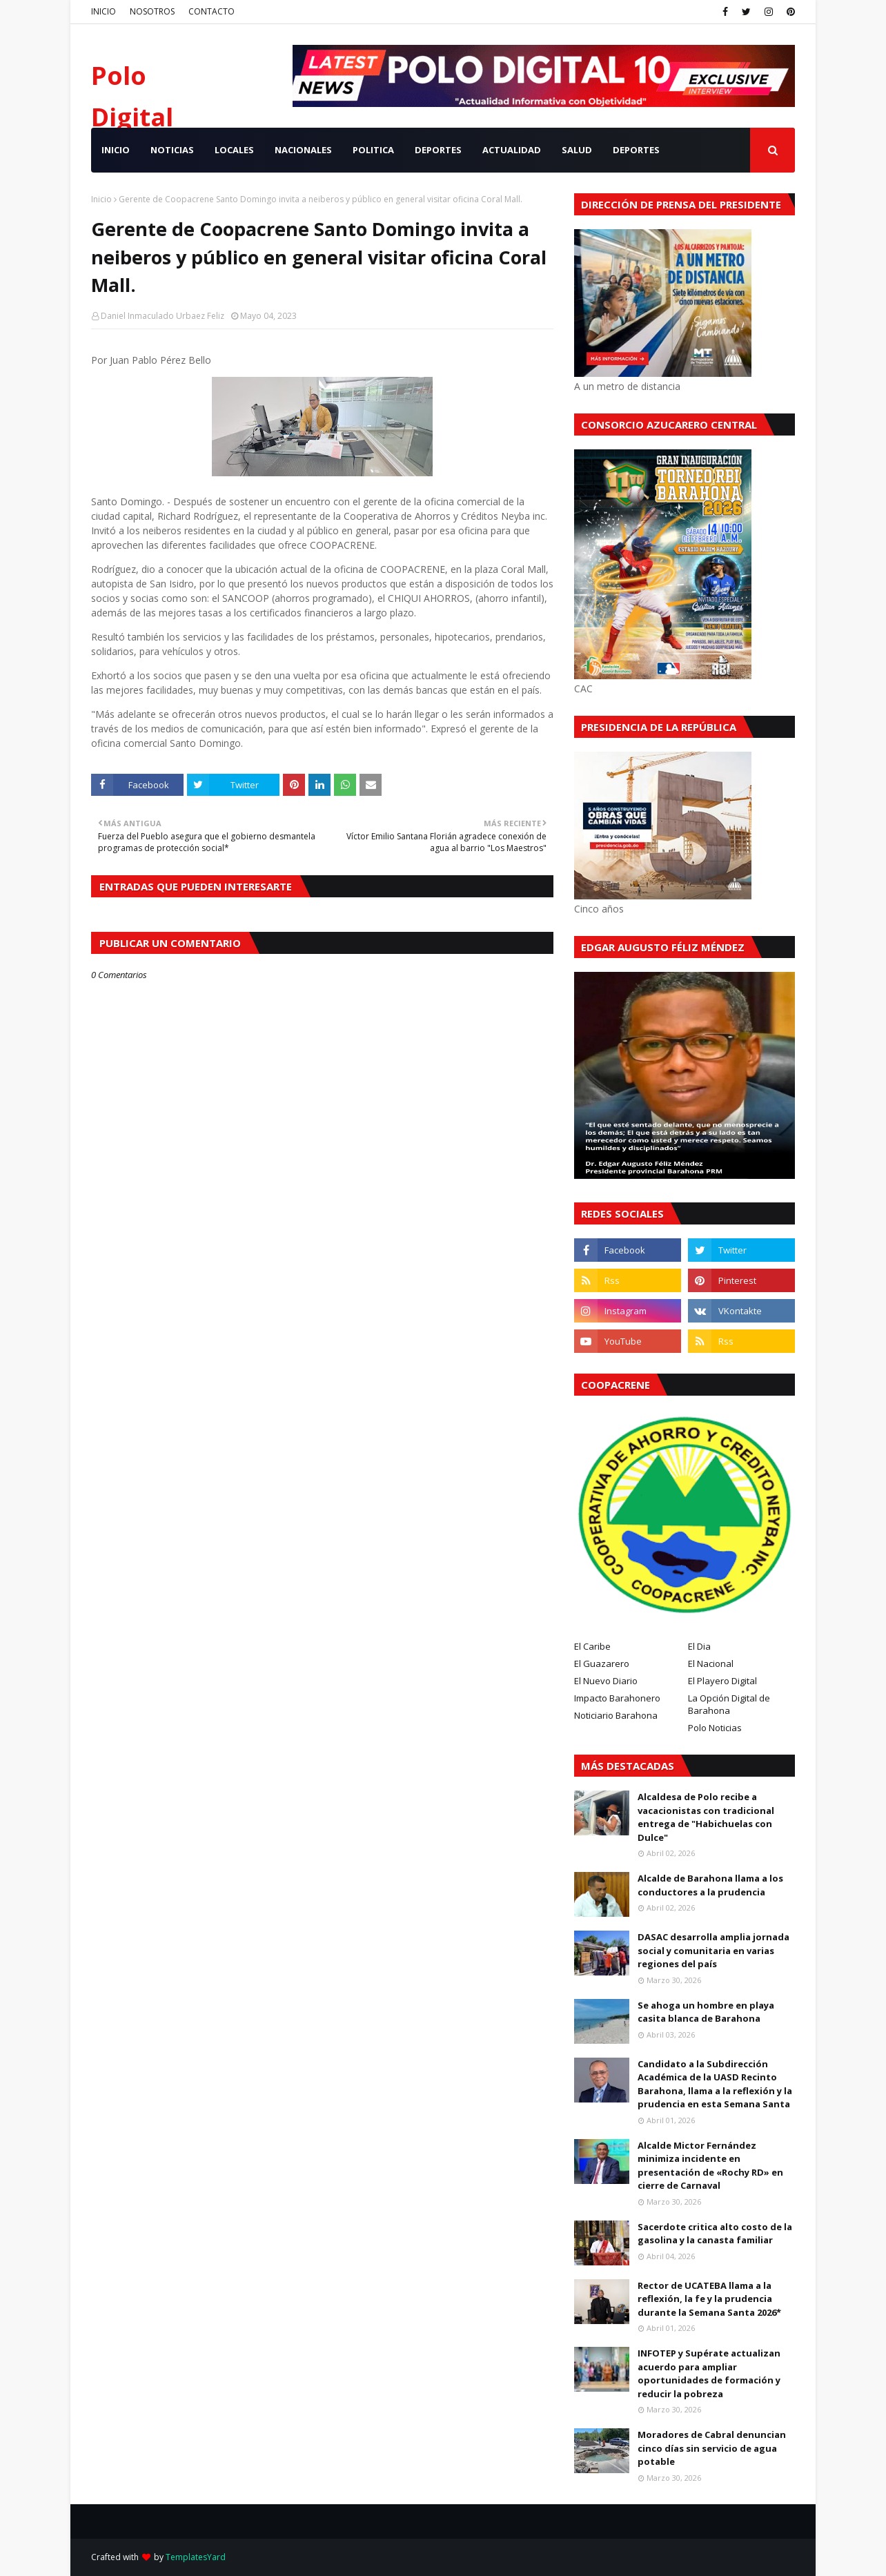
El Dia (699, 1646)
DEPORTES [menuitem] (438, 150)
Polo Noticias (715, 1727)
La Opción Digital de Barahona (729, 1704)
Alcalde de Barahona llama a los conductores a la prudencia (710, 1885)
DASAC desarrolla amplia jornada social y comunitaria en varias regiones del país (713, 1950)
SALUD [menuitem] (577, 150)
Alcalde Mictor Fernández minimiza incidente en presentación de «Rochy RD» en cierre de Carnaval (710, 2165)
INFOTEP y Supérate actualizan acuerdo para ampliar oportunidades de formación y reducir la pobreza (709, 2373)
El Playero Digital (722, 1681)
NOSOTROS (152, 11)
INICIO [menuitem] (115, 150)
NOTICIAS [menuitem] (172, 150)
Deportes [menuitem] (636, 150)
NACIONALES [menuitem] (303, 150)
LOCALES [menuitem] (234, 150)
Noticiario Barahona (616, 1715)
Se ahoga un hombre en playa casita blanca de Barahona (706, 2012)
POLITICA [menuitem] (373, 150)
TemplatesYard (196, 2557)
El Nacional (711, 1663)
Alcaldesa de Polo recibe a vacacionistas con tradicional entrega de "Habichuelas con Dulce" (706, 1817)
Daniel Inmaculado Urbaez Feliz (162, 316)
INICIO (103, 11)
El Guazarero (601, 1663)
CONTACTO (211, 11)
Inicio (101, 199)
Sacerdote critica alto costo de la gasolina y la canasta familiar (715, 2234)
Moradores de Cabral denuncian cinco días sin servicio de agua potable (712, 2448)
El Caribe (592, 1646)
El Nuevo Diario (606, 1681)
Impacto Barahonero (617, 1698)
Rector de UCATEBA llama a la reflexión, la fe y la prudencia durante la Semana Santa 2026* (709, 2299)
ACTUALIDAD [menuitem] (511, 150)
